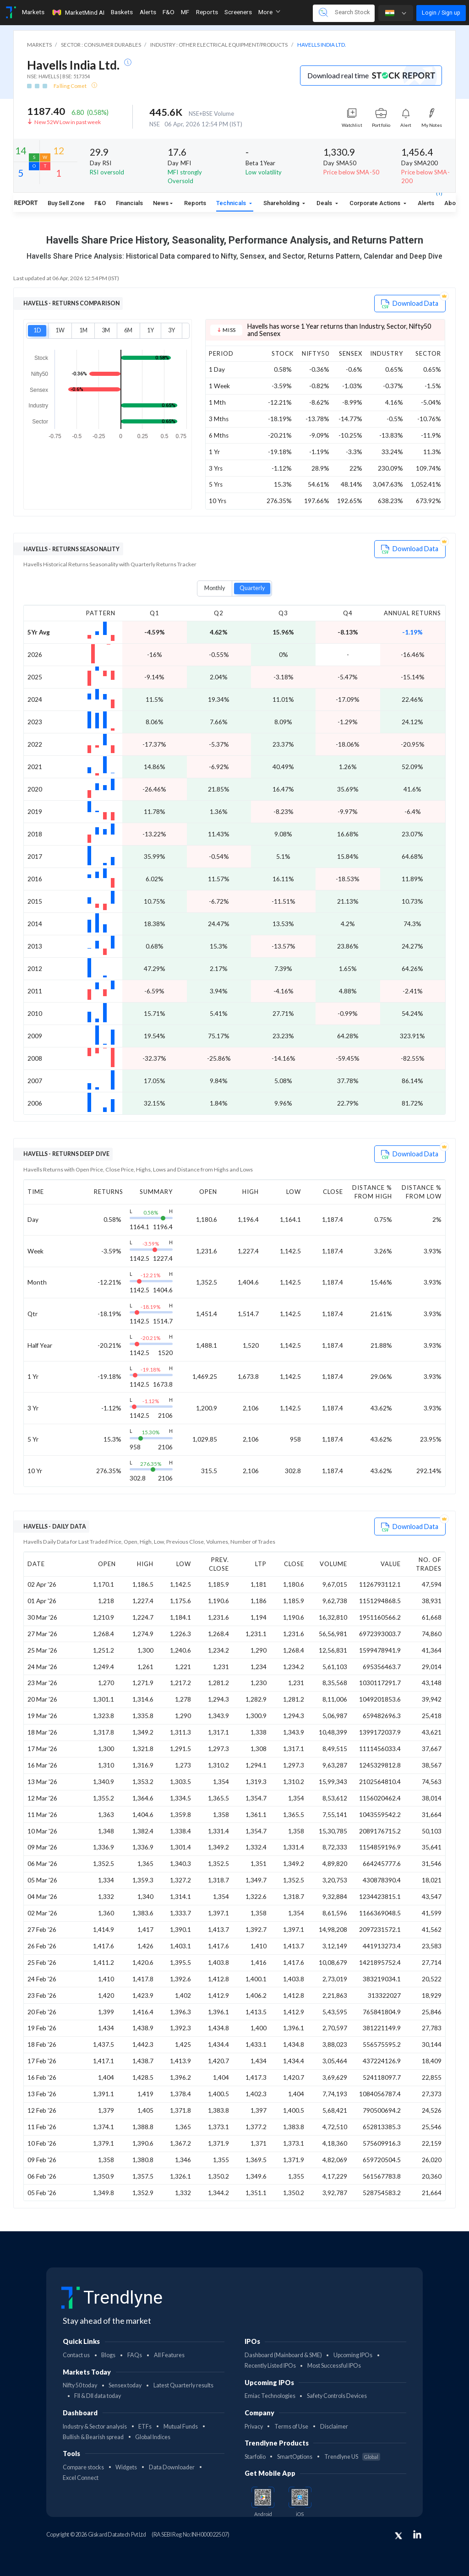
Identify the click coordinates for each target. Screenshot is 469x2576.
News (161, 203)
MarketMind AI (77, 12)
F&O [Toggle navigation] (169, 12)
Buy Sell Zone (66, 203)
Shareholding (282, 203)
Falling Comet (70, 86)
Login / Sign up (441, 12)
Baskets (122, 12)
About (452, 203)
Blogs (108, 2355)
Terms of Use (291, 2426)
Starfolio (255, 2456)
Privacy (254, 2426)
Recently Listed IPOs (270, 2365)
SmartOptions (294, 2456)
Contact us (76, 2355)
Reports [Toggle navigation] (207, 12)
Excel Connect (80, 2477)
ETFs (145, 2426)
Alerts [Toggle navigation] (148, 12)
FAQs (134, 2355)
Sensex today (125, 2385)
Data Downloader (172, 2467)
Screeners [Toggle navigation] (238, 12)
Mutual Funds (181, 2426)
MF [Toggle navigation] (185, 12)
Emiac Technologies (270, 2395)
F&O (100, 203)
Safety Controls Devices (337, 2395)
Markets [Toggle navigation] (33, 12)
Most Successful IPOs (334, 2365)
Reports (195, 203)
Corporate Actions (375, 203)
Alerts (426, 201)
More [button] (269, 12)
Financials (129, 203)
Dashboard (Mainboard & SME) (283, 2355)
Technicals (231, 203)
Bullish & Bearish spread (93, 2437)
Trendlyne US (352, 2456)
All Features (169, 2355)
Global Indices (152, 2437)
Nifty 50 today (80, 2385)
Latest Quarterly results (183, 2385)
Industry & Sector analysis (95, 2426)
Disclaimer (334, 2426)
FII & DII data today (97, 2395)
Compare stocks (83, 2467)
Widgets (126, 2467)
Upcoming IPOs (352, 2355)
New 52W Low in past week (67, 122)
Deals (324, 203)
